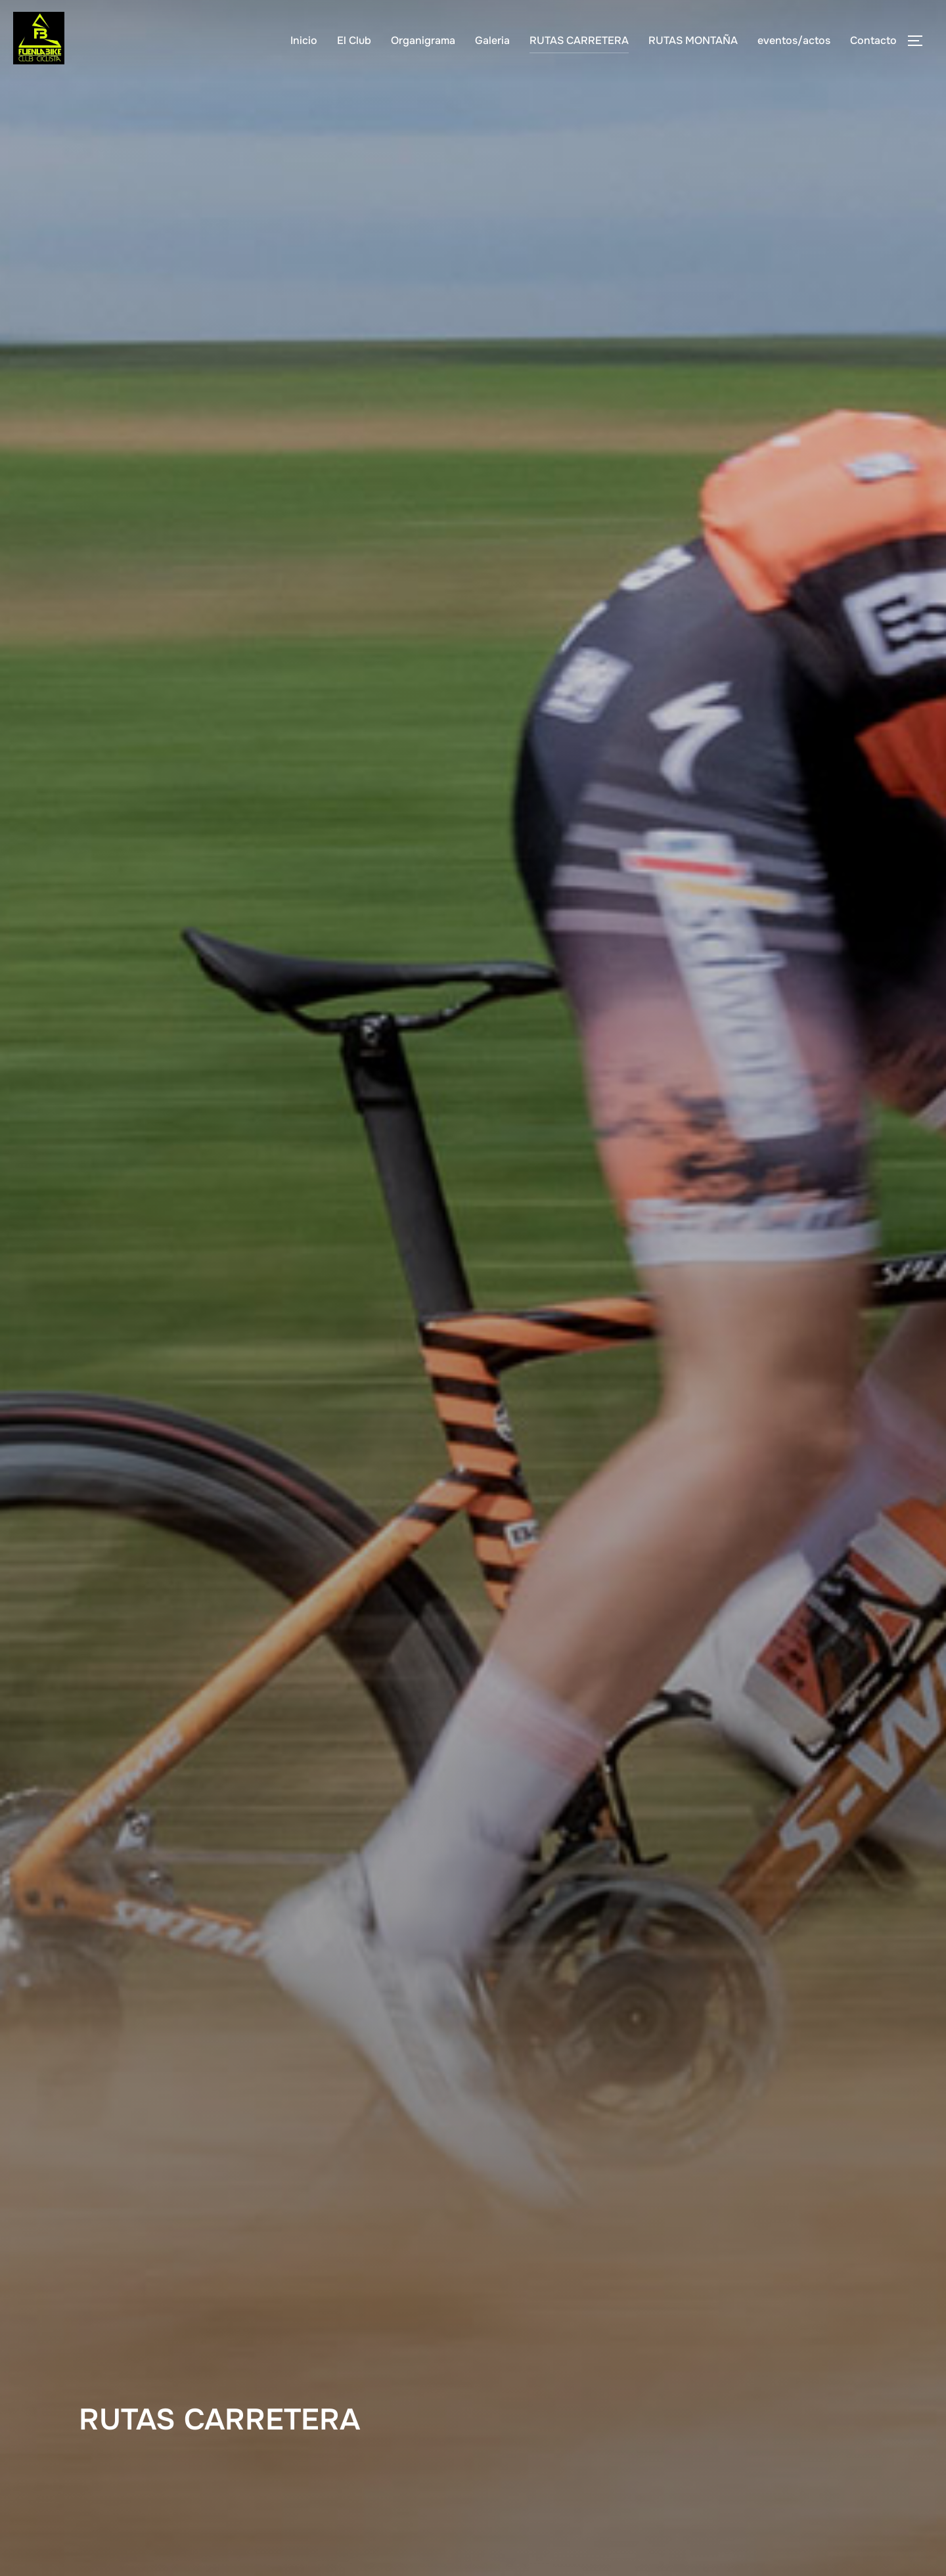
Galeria (492, 40)
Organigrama (423, 40)
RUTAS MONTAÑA (693, 40)
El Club (354, 40)
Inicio (303, 40)
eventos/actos (793, 40)
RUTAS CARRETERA (579, 40)
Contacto (873, 40)
